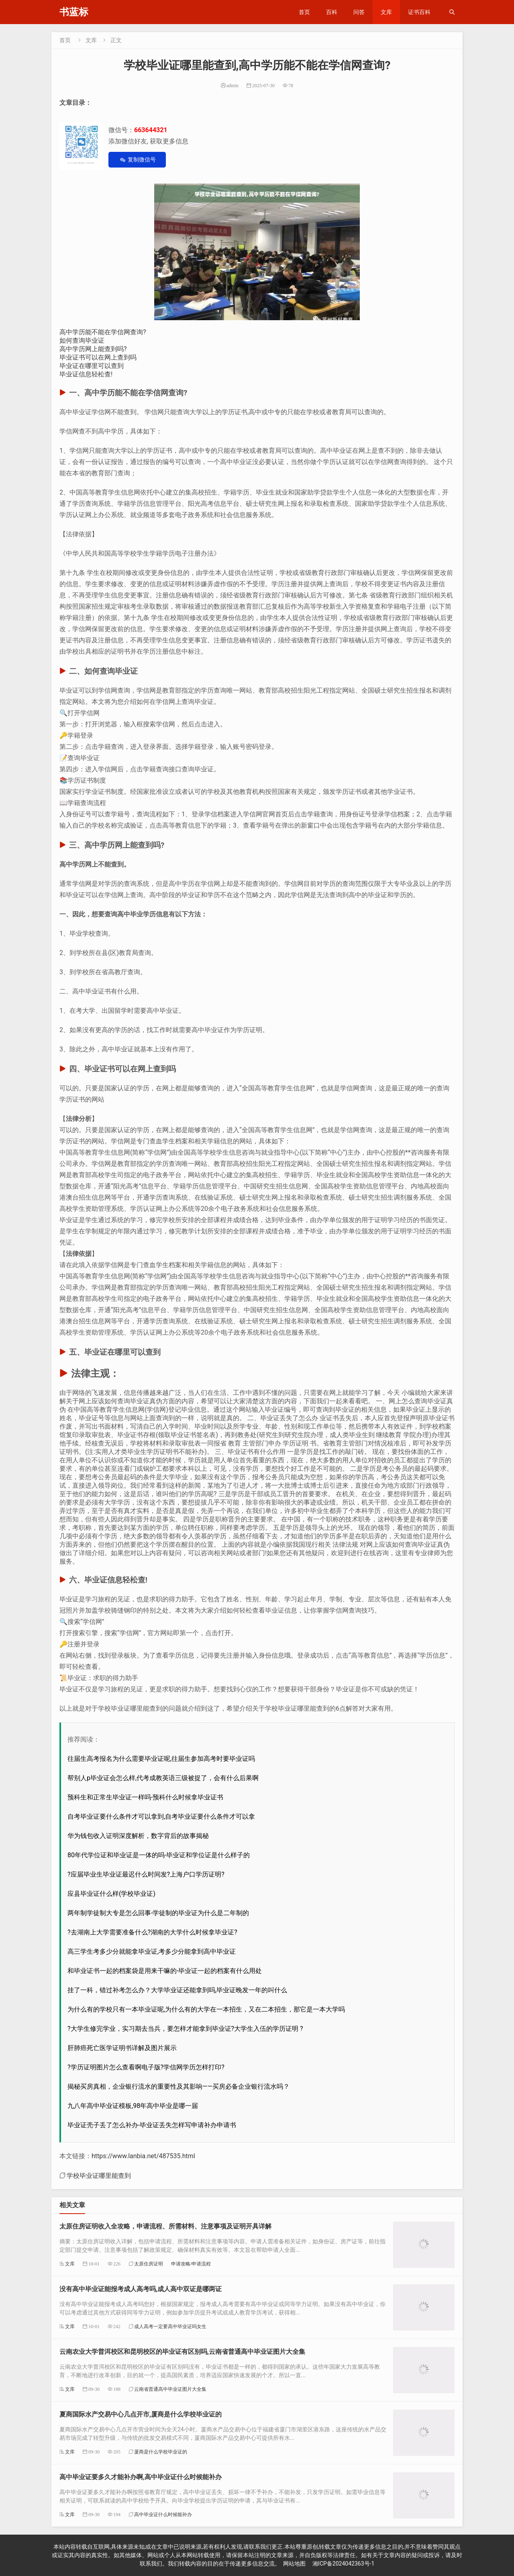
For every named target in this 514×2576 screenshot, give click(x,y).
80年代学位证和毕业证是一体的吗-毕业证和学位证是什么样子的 (158, 1855)
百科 (331, 12)
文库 (386, 12)
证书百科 (419, 12)
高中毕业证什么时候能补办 (163, 2514)
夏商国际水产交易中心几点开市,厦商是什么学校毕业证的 (140, 2414)
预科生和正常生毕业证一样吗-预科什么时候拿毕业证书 (145, 1797)
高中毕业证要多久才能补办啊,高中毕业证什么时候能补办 (140, 2477)
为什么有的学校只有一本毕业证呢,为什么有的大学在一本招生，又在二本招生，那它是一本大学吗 (206, 2009)
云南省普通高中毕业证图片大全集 (170, 2389)
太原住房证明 (148, 2263)
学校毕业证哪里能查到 (99, 2175)
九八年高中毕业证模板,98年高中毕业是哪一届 (132, 2106)
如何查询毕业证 (81, 340)
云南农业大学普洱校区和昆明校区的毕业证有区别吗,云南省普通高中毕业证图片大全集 (182, 2351)
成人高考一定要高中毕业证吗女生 (170, 2326)
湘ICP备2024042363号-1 (343, 2563)
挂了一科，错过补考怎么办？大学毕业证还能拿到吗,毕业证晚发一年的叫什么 (177, 1990)
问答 (359, 12)
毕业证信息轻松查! (85, 374)
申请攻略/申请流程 (191, 2263)
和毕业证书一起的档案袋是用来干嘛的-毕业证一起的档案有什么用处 (164, 1971)
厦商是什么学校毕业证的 (160, 2451)
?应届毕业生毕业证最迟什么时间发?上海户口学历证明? (145, 1874)
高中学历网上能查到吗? (93, 349)
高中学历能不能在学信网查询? (102, 332)
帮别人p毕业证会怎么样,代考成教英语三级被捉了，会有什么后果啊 (163, 1778)
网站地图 (294, 2563)
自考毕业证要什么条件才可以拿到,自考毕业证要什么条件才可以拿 (161, 1816)
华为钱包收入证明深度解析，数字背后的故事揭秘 (138, 1836)
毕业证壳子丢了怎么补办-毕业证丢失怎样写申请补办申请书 (151, 2125)
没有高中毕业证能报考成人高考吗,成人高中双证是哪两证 (140, 2289)
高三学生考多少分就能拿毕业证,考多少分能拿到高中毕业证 (151, 1951)
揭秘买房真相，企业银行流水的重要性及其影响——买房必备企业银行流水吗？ (178, 2086)
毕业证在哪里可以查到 (91, 366)
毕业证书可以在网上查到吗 (98, 357)
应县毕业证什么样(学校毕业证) (111, 1893)
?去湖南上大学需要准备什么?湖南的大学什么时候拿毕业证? (152, 1932)
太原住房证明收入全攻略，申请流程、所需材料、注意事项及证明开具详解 (165, 2226)
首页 (304, 12)
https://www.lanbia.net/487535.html (143, 2156)
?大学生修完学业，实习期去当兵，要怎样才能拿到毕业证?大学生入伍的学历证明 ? (185, 2028)
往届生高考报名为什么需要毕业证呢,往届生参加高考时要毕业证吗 (161, 1758)
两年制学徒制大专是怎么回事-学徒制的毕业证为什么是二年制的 (158, 1913)
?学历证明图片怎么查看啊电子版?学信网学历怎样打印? (145, 2067)
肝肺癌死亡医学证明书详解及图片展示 (122, 2048)
